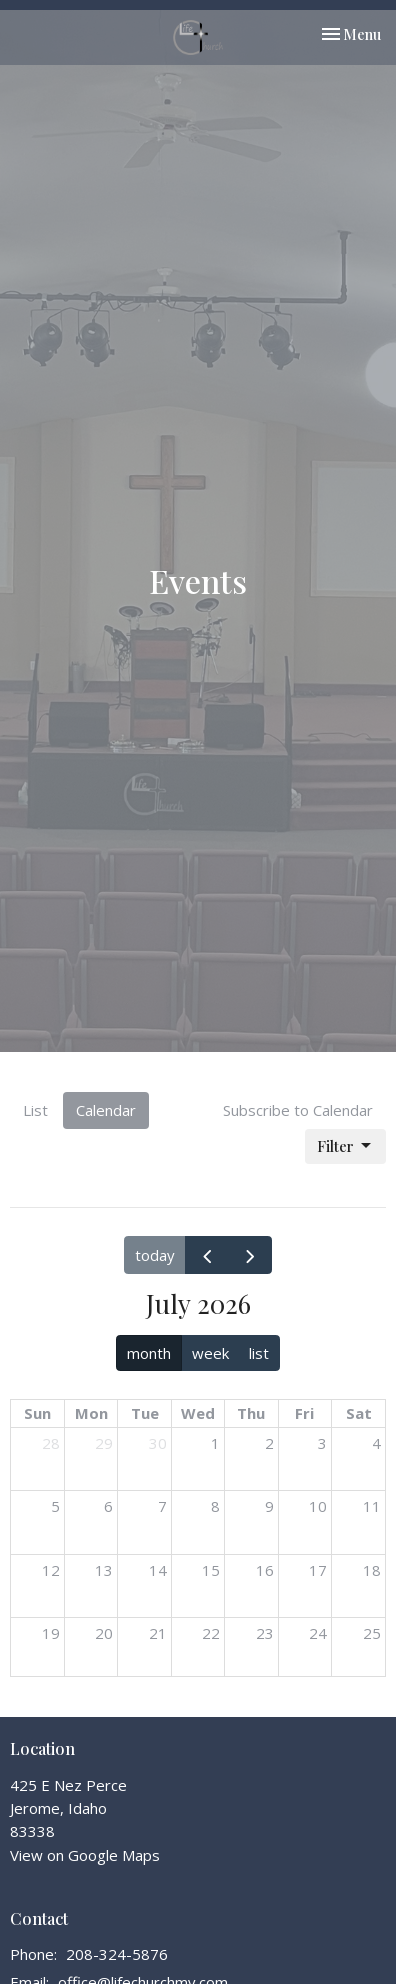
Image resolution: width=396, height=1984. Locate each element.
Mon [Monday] (91, 1413)
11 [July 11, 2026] (372, 1506)
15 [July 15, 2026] (211, 1570)
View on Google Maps (85, 1855)
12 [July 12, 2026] (51, 1570)
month (149, 1353)
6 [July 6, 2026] (108, 1506)
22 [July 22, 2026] (211, 1633)
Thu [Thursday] (251, 1413)
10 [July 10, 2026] (318, 1506)
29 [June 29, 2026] (104, 1443)
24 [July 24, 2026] (318, 1633)
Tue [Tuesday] (145, 1413)
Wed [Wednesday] (198, 1413)
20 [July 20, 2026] (104, 1633)
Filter (345, 1146)
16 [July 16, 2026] (265, 1570)
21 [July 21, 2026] (158, 1633)
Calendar (106, 1110)
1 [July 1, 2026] (215, 1443)
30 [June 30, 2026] (158, 1443)
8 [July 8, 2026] (215, 1506)
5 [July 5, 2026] (55, 1506)
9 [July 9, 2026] (269, 1506)
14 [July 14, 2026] (158, 1570)
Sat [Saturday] (359, 1413)
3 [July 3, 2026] (322, 1443)
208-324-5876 (117, 1954)
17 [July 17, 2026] (318, 1570)
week (210, 1353)
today (155, 1255)
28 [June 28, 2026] (51, 1443)
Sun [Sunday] (37, 1413)
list (259, 1353)
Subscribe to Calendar (298, 1110)
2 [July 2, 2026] (269, 1443)
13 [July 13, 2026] (104, 1570)
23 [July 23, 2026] (265, 1633)
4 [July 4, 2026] (376, 1443)
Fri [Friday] (304, 1413)
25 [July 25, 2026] (372, 1633)
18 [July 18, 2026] (372, 1570)
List (35, 1110)
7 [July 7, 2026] (162, 1506)
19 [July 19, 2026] (51, 1633)
